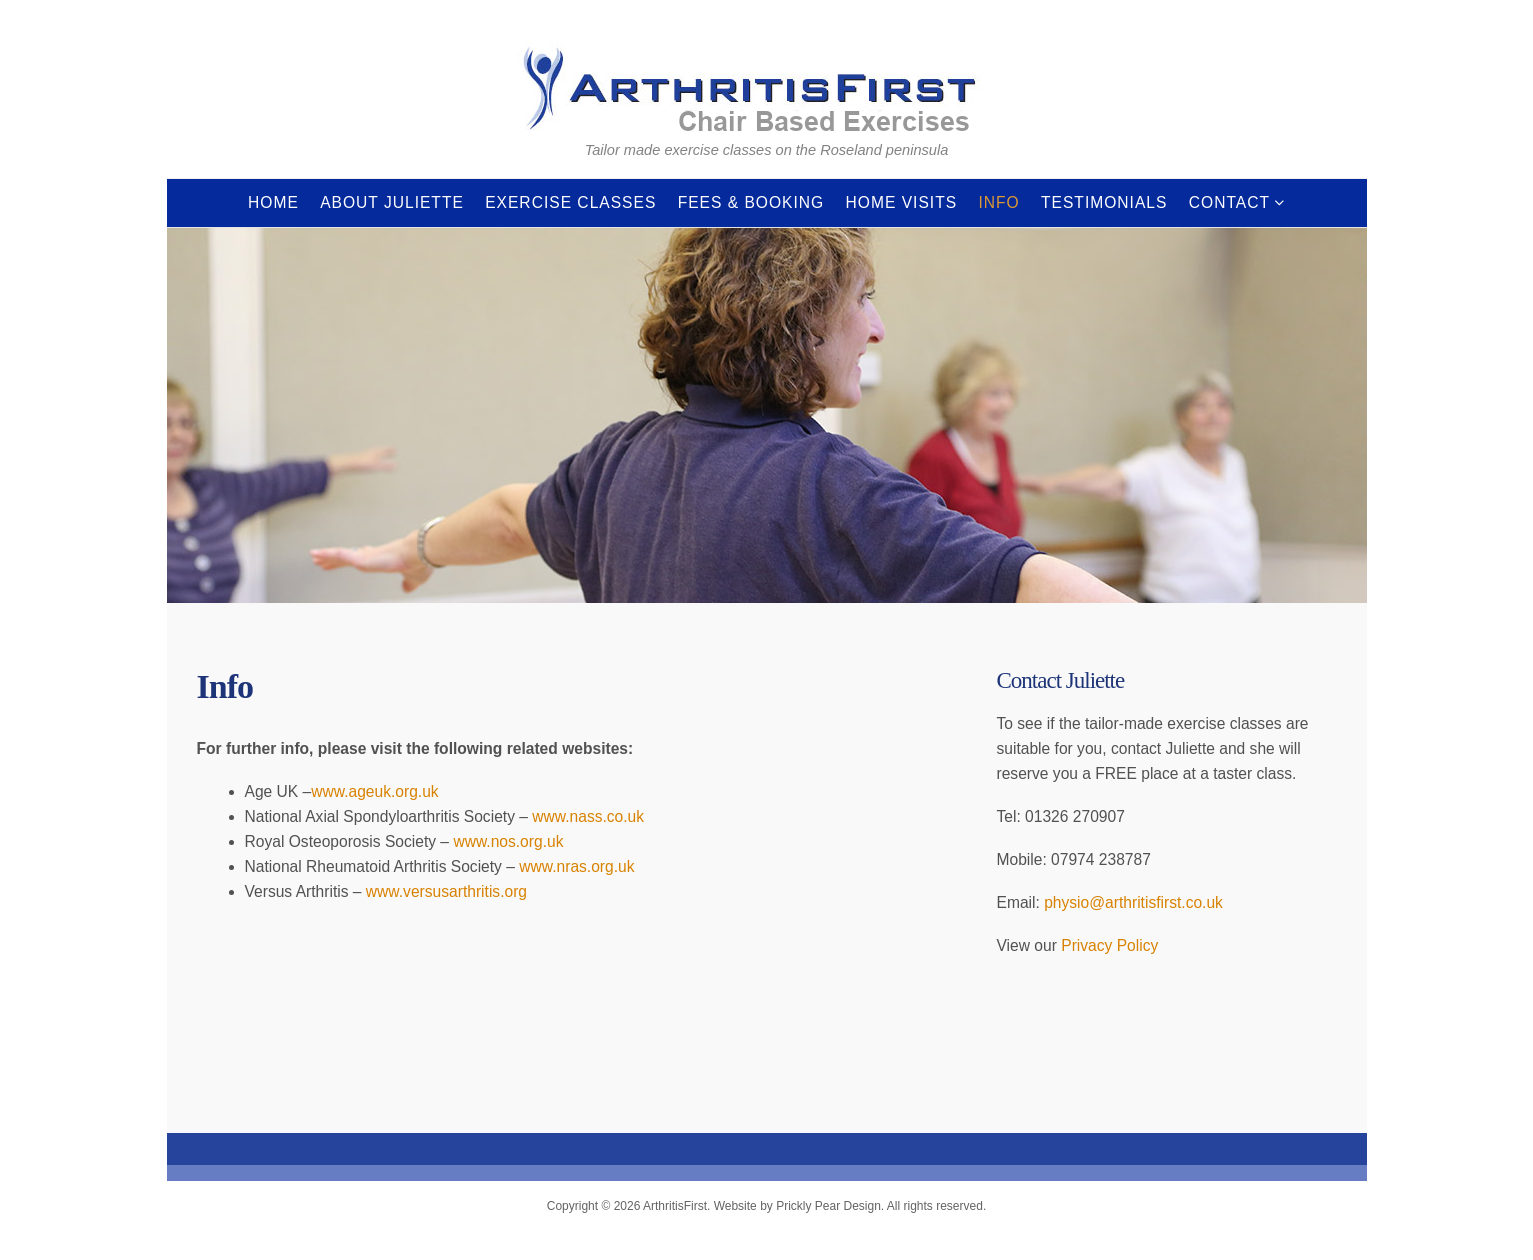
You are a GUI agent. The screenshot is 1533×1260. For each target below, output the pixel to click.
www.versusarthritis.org (446, 891)
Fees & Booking (751, 202)
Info (998, 202)
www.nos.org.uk (508, 841)
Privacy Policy (1109, 945)
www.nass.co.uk (588, 816)
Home (273, 202)
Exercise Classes (570, 202)
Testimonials (1104, 202)
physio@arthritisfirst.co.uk (1133, 902)
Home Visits (902, 202)
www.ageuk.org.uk (374, 791)
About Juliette (392, 202)
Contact (1229, 202)
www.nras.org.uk (576, 866)
